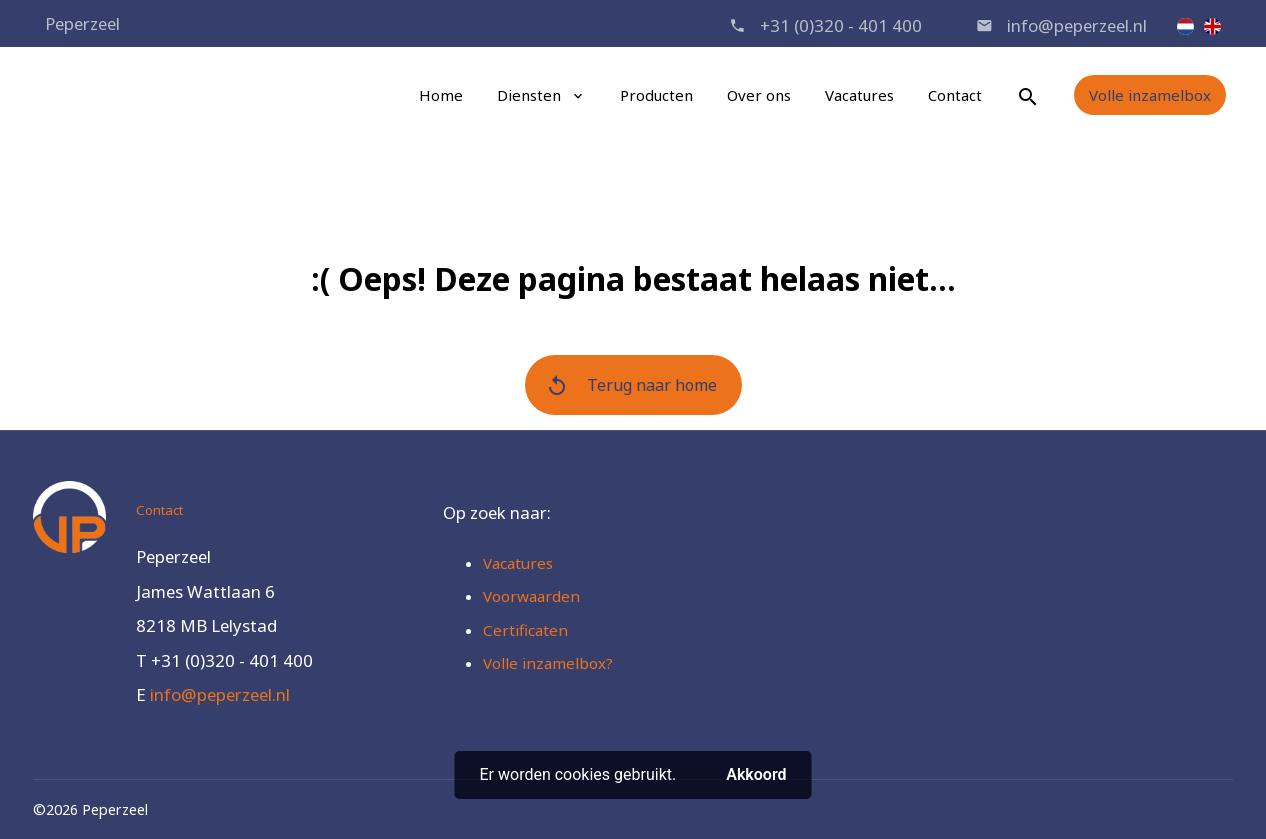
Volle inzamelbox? (548, 663)
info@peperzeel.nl (1077, 25)
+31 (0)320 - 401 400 (841, 25)
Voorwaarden (531, 596)
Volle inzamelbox (1150, 95)
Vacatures (859, 95)
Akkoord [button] (756, 774)
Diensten (529, 95)
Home (441, 95)
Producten (656, 95)
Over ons (759, 95)
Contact (955, 95)
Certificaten (525, 630)
